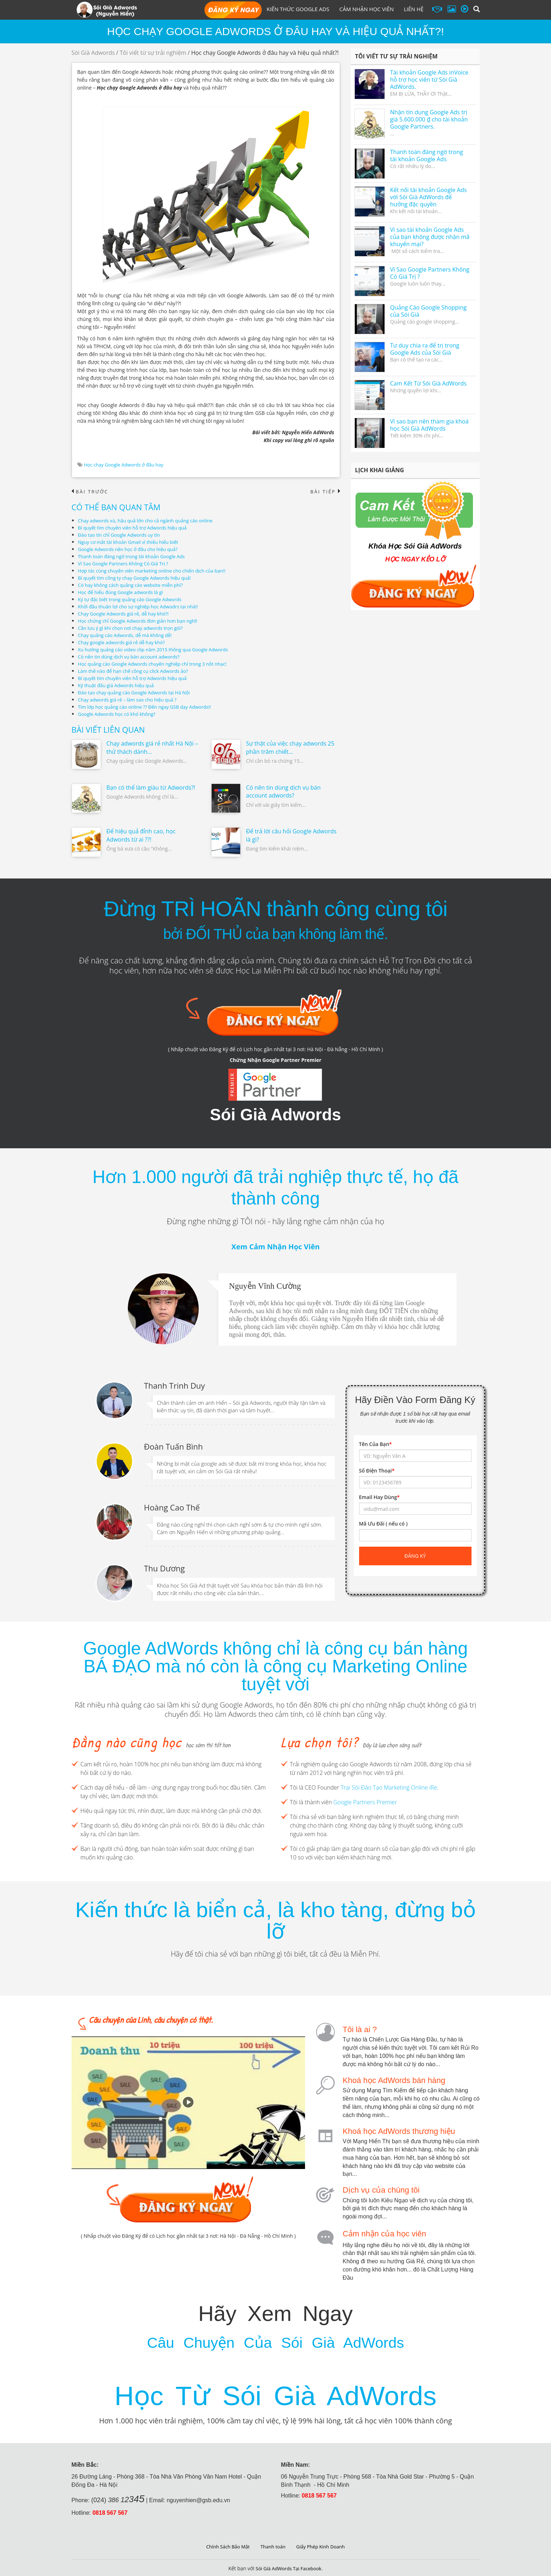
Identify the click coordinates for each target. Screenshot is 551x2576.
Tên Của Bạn (375, 1444)
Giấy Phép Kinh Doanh (323, 2545)
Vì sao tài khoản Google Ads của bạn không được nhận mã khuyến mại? (430, 237)
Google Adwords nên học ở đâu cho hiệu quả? (131, 549)
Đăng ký (415, 1556)
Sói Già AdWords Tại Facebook (288, 2566)
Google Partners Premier (365, 1802)
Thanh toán (273, 2545)
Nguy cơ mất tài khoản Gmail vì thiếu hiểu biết (131, 542)
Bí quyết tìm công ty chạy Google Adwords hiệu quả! (138, 578)
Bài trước (91, 491)
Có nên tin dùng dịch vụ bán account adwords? (132, 656)
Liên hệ (414, 9)
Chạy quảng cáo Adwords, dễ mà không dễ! (128, 635)
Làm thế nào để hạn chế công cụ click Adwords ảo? (137, 671)
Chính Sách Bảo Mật (225, 2545)
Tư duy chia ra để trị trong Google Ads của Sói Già (424, 348)
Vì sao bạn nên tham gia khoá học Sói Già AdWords (429, 424)
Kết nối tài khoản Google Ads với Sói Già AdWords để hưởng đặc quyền (428, 197)
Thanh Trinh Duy (174, 1384)
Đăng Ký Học (233, 10)
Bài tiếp (324, 491)
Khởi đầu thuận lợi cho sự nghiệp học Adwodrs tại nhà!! (142, 606)
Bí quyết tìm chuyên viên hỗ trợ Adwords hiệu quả (136, 528)
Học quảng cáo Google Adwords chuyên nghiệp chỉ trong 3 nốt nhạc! (157, 664)
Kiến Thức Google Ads (298, 9)
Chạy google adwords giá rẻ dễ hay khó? (124, 642)
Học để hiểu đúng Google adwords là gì (123, 592)
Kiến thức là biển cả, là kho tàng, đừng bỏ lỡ (275, 1921)
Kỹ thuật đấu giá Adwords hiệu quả (118, 685)
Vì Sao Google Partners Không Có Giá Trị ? (126, 563)
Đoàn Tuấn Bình (173, 1445)
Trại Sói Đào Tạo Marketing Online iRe (388, 1788)
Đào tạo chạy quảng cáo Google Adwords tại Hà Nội (138, 692)
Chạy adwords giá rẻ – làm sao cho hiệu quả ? (131, 699)
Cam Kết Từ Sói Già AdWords (428, 383)
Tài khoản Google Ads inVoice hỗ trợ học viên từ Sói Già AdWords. (429, 79)
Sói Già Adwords (93, 53)
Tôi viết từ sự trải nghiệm (153, 53)
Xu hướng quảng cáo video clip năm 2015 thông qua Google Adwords (158, 649)
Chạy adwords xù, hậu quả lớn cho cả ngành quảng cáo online (150, 520)
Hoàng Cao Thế (172, 1506)
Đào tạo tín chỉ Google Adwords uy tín (122, 535)
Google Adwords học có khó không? (119, 714)
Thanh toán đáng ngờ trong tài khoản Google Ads (135, 556)
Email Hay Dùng (379, 1497)
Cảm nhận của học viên (384, 2232)
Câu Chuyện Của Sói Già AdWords (275, 2339)
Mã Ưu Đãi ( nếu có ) (383, 1524)
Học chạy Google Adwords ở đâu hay (126, 464)
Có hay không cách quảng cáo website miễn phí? (134, 585)
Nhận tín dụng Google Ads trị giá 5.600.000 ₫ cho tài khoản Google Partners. (429, 119)
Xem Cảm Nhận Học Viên (275, 1247)
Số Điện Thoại (377, 1471)
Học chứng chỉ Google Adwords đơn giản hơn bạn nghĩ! (142, 621)
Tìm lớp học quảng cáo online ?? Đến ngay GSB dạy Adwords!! (149, 707)
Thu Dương (164, 1567)
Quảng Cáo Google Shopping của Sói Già (428, 311)
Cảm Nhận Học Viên (366, 9)
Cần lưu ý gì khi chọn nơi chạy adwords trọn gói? (134, 628)
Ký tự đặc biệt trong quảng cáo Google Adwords (133, 599)
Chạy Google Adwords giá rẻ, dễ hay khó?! (126, 614)
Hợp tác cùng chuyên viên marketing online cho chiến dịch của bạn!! (157, 571)
